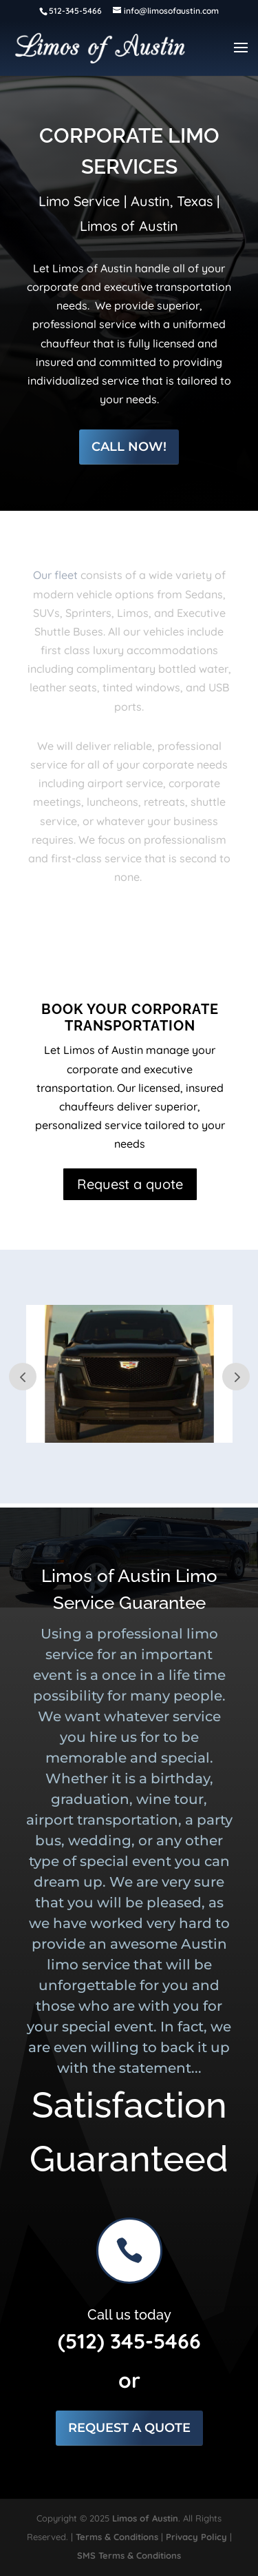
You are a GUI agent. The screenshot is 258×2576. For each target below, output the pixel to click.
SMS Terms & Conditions (129, 2555)
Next (236, 1376)
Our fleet (55, 575)
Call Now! (129, 446)
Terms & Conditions (117, 2536)
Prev (22, 1376)
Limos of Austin (145, 2518)
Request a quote (130, 1184)
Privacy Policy (196, 2536)
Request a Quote (129, 2427)
